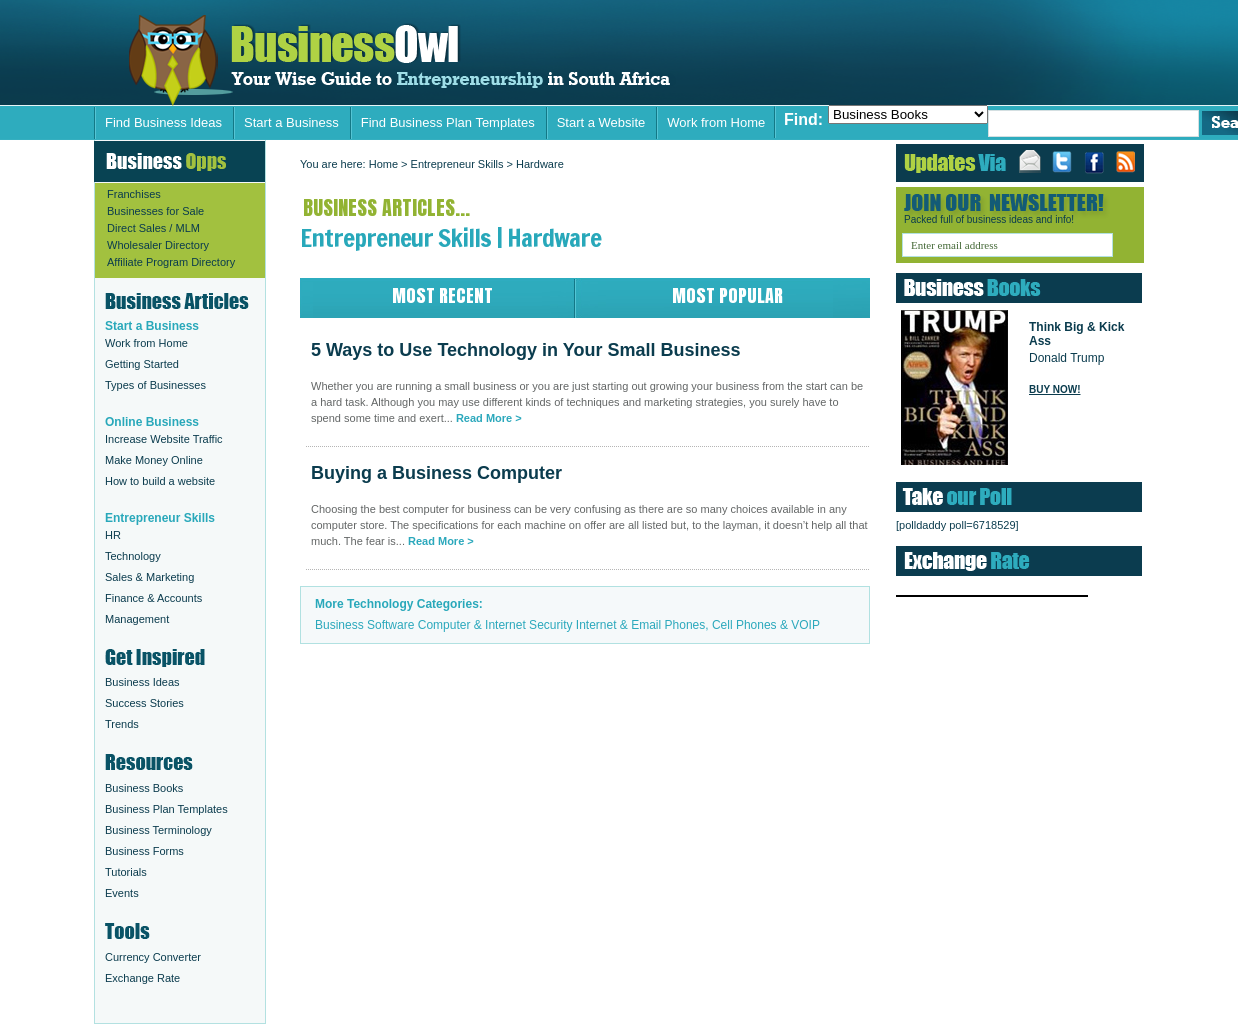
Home (383, 164)
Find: (803, 119)
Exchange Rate (142, 978)
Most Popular (727, 295)
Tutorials (126, 872)
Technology (133, 556)
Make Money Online (154, 460)
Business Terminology (158, 830)
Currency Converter (153, 957)
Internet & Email (618, 625)
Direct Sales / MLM (153, 228)
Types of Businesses (155, 385)
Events (122, 893)
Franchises (134, 194)
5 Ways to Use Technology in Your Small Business (402, 60)
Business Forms (144, 851)
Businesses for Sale (155, 211)
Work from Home (716, 122)
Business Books (144, 788)
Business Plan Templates (166, 809)
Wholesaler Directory (158, 245)
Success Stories (144, 703)
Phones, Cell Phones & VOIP (742, 625)
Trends (122, 724)
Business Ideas (142, 682)
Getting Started (142, 364)
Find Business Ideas (163, 122)
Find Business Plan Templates (448, 122)
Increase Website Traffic (164, 439)
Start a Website (601, 122)
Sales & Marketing (149, 577)
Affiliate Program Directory (171, 262)
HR (113, 535)
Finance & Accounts (153, 598)
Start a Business (291, 122)
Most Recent (442, 295)
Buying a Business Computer (436, 473)
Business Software (364, 625)
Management (137, 619)
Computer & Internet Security (495, 625)
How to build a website (160, 481)
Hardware (540, 164)
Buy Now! (1054, 389)
